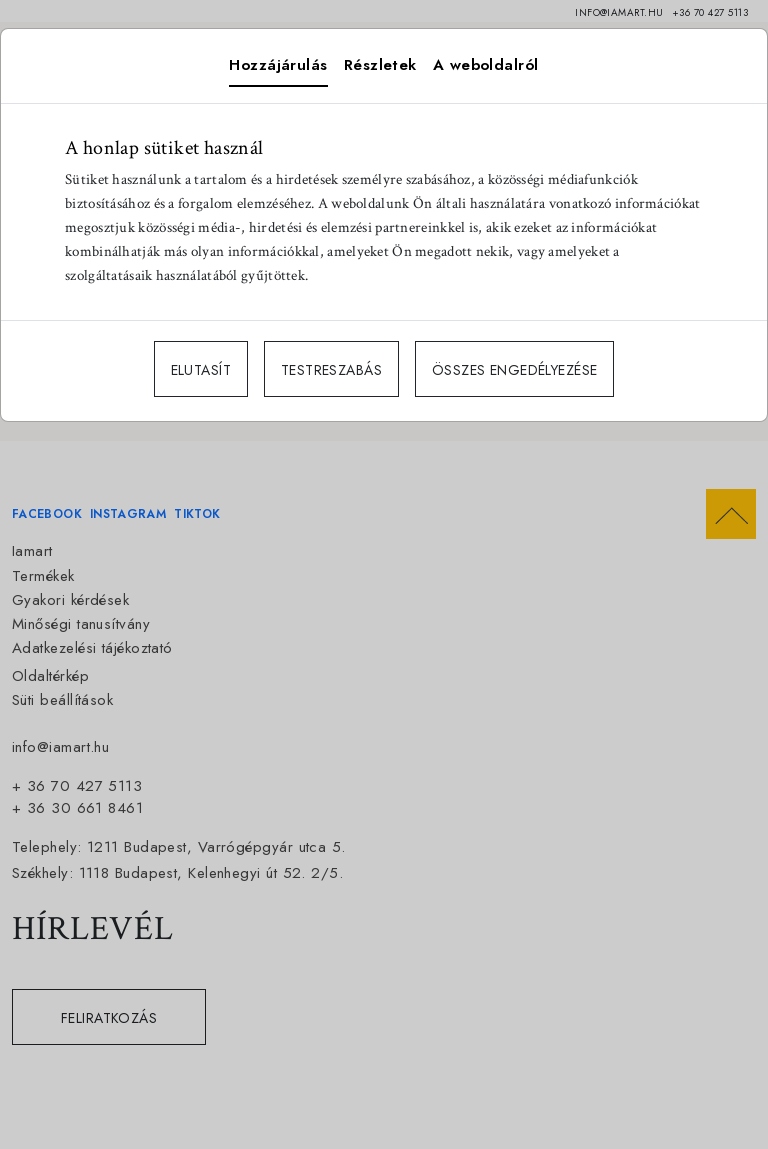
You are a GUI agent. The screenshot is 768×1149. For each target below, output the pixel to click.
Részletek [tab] (380, 65)
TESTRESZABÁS (331, 370)
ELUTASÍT (201, 370)
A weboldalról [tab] (486, 65)
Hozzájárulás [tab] (278, 65)
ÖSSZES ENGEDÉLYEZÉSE (514, 370)
